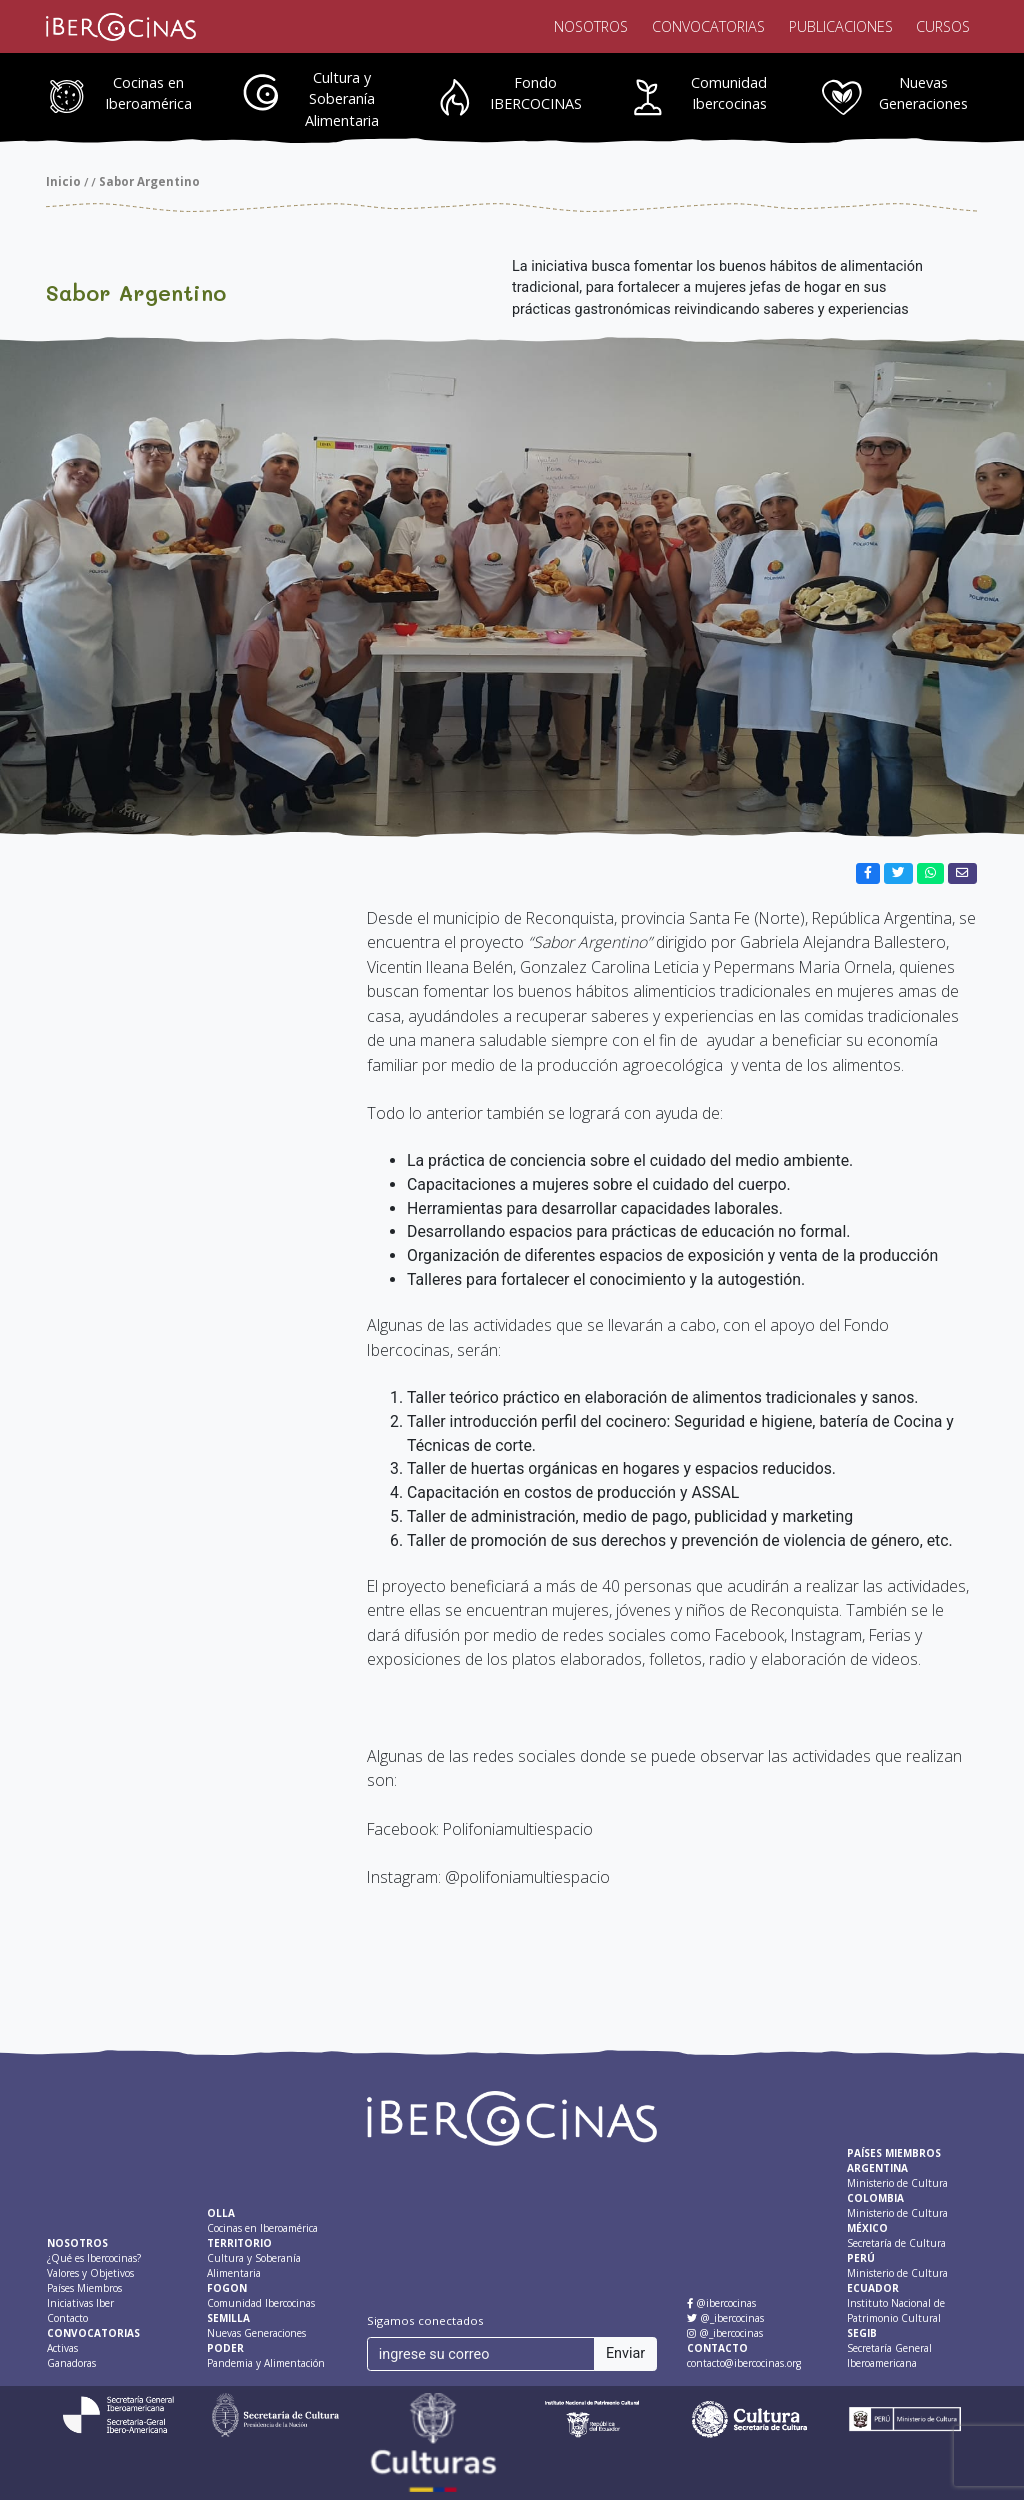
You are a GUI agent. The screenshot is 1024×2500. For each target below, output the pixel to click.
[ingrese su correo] (481, 2354)
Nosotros (591, 26)
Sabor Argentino (149, 181)
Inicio (63, 181)
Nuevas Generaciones (923, 93)
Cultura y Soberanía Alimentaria (342, 99)
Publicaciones (841, 26)
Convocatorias (708, 26)
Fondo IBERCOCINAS (536, 93)
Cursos (943, 26)
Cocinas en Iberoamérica (148, 93)
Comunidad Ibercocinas (729, 93)
